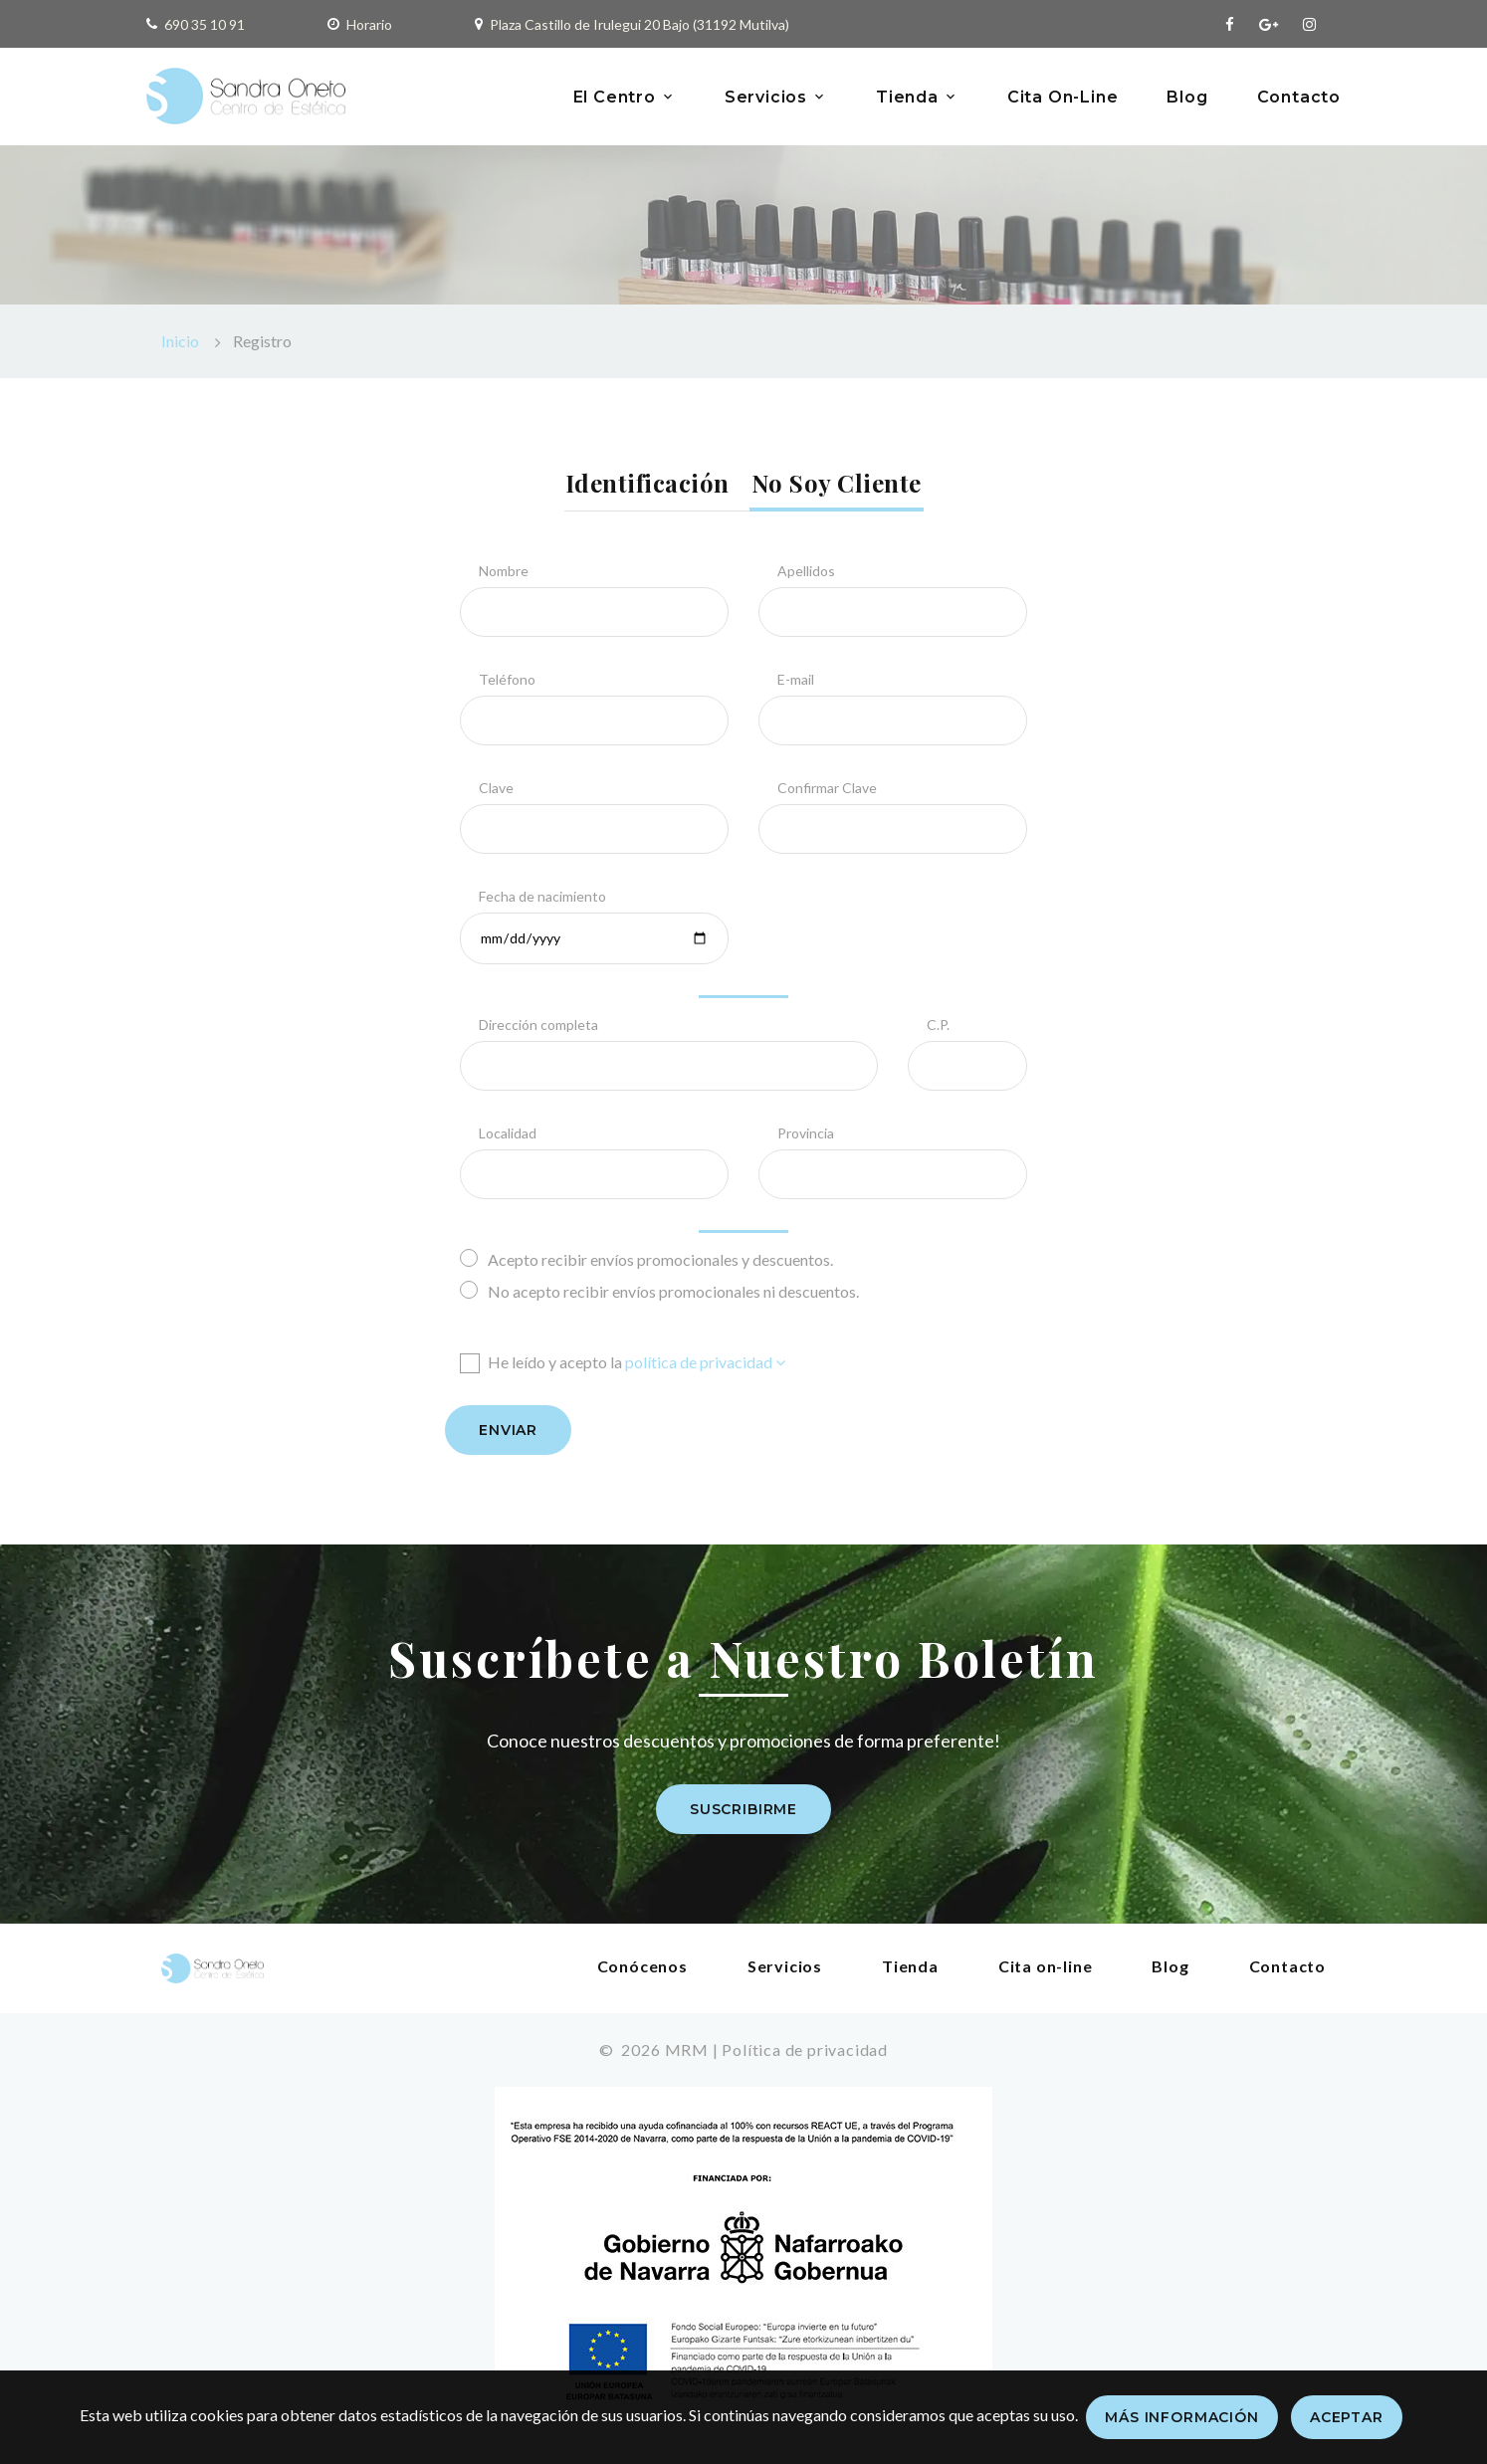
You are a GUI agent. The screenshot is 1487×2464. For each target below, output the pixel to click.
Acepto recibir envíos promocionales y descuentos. (646, 1258)
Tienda (907, 97)
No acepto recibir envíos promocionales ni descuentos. (659, 1290)
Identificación (647, 483)
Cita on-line (1045, 1965)
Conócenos (642, 1965)
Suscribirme (743, 1809)
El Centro (614, 97)
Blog (1187, 97)
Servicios (766, 97)
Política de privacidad (805, 2049)
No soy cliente (836, 483)
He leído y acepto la (622, 1361)
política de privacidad (705, 1361)
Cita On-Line (1063, 97)
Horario (369, 24)
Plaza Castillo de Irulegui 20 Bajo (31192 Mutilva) (639, 24)
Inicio (180, 340)
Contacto (1299, 97)
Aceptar (1346, 2417)
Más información (1182, 2417)
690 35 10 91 (204, 24)
